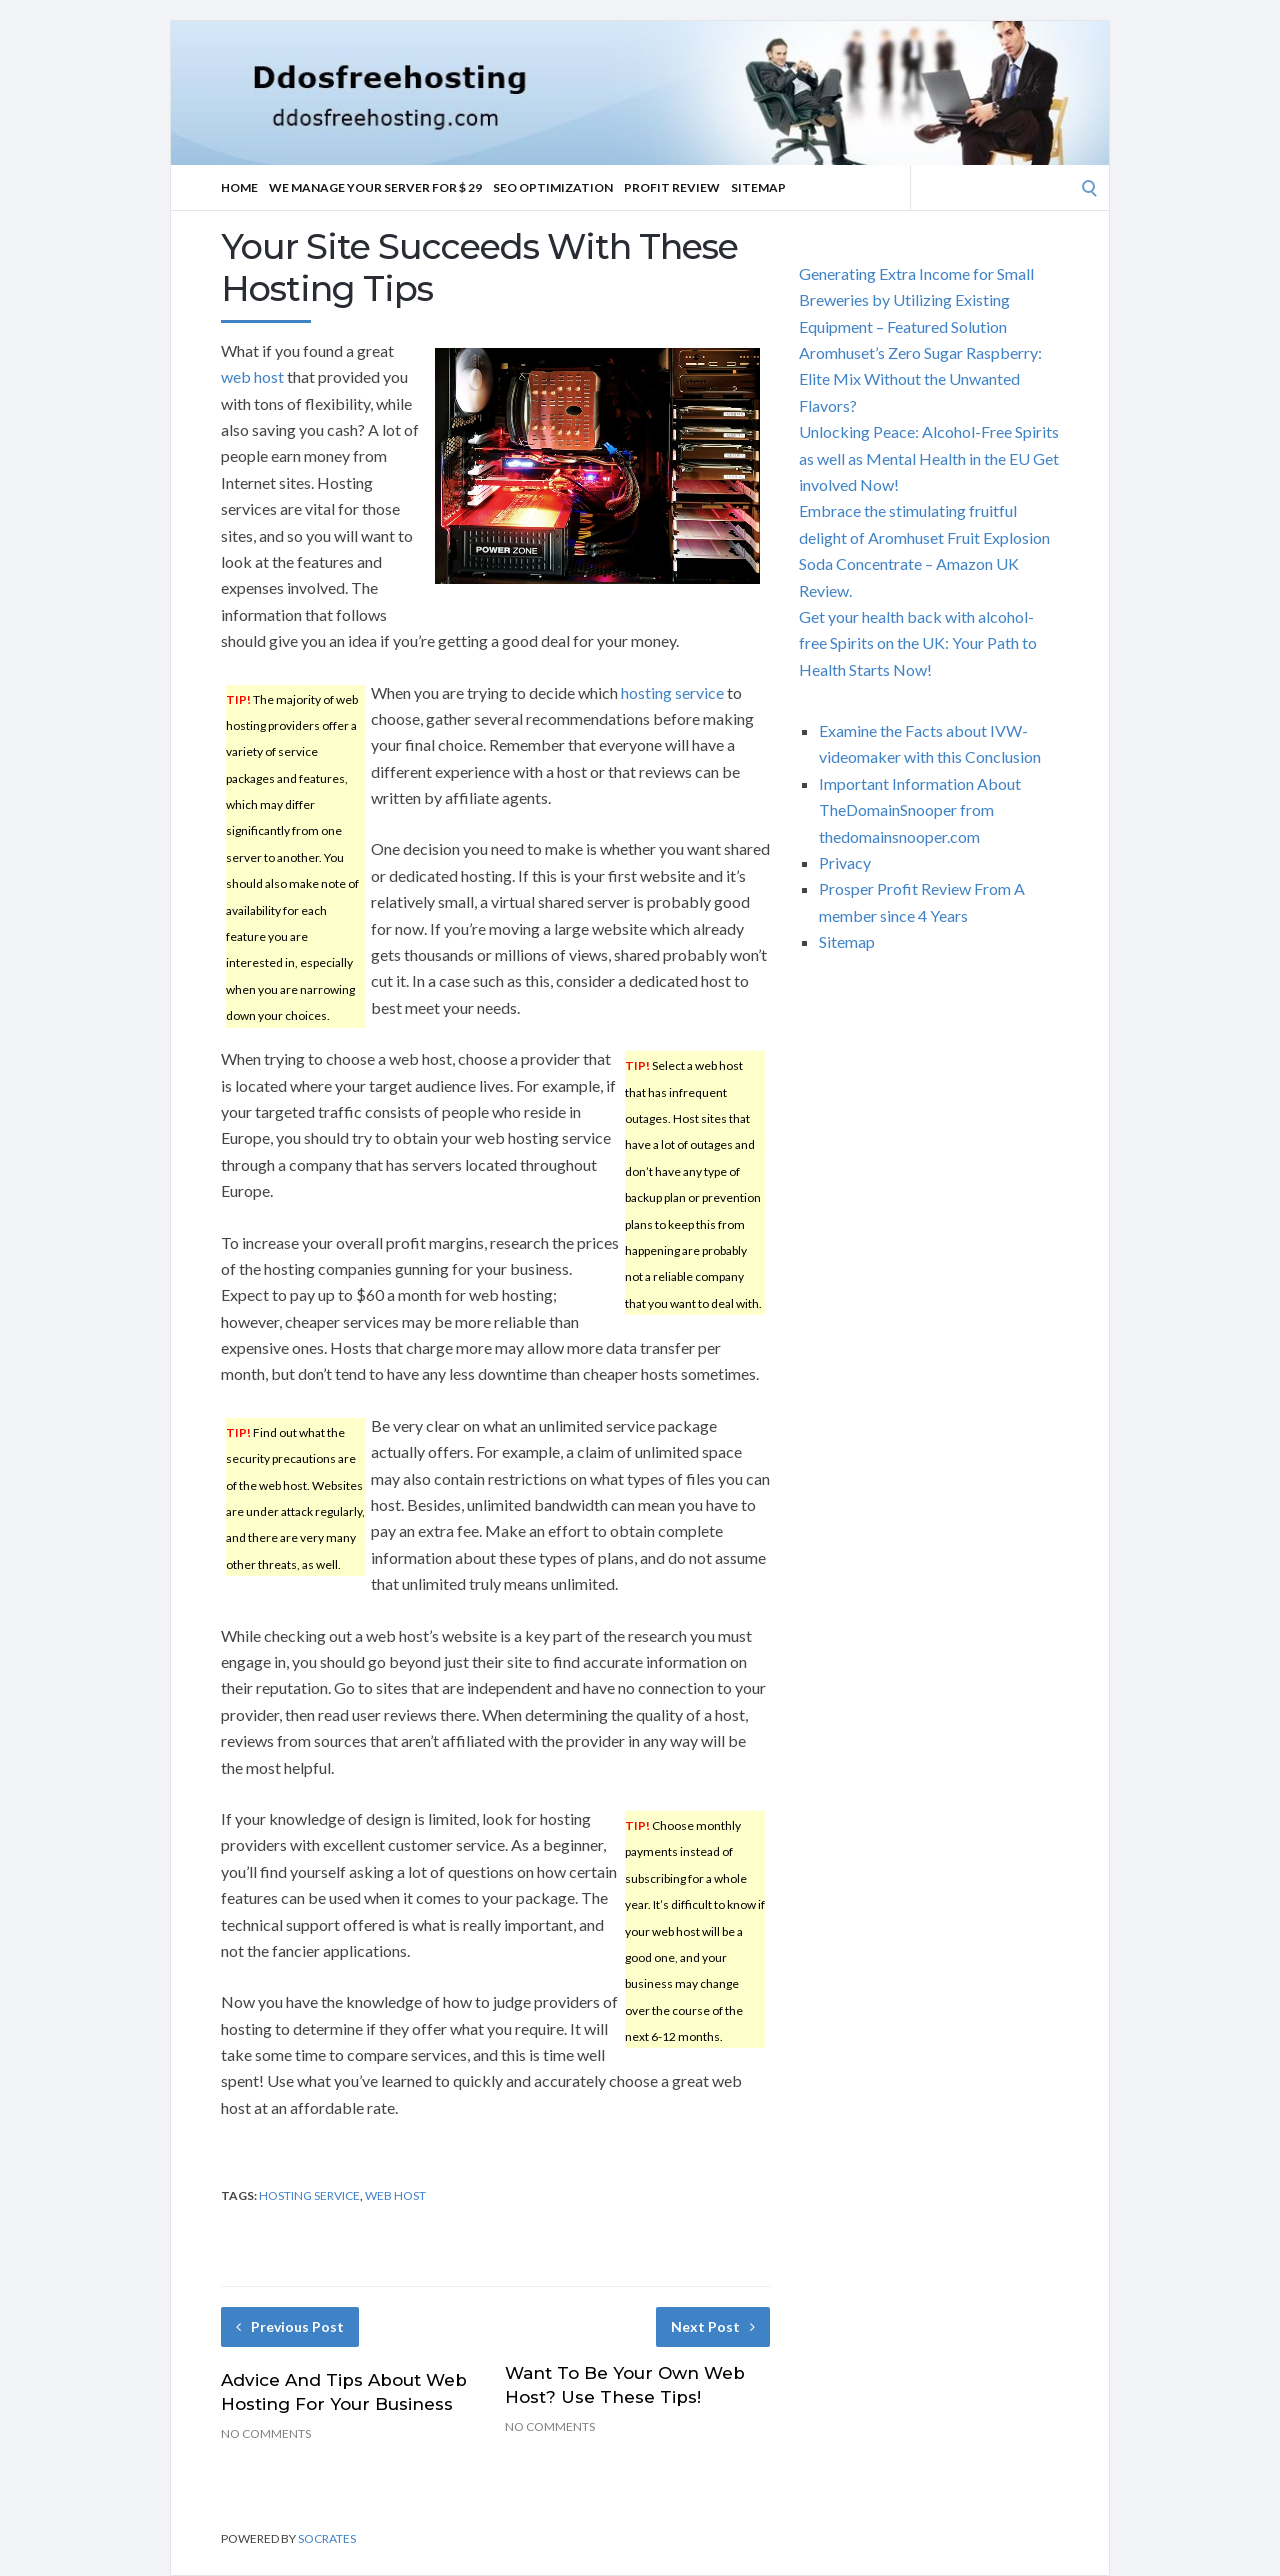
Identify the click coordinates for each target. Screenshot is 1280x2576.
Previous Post (290, 2326)
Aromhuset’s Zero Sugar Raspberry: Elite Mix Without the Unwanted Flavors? (920, 379)
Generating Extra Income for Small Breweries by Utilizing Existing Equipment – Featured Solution (916, 300)
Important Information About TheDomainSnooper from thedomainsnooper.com (920, 810)
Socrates (327, 2538)
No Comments (266, 2433)
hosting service (672, 692)
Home (239, 187)
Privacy (845, 862)
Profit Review (672, 187)
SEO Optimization (553, 187)
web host (252, 376)
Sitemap (758, 187)
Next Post (713, 2326)
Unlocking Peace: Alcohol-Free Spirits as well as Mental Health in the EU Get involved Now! (929, 458)
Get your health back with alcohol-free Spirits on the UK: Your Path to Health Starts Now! (918, 643)
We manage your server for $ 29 (375, 187)
